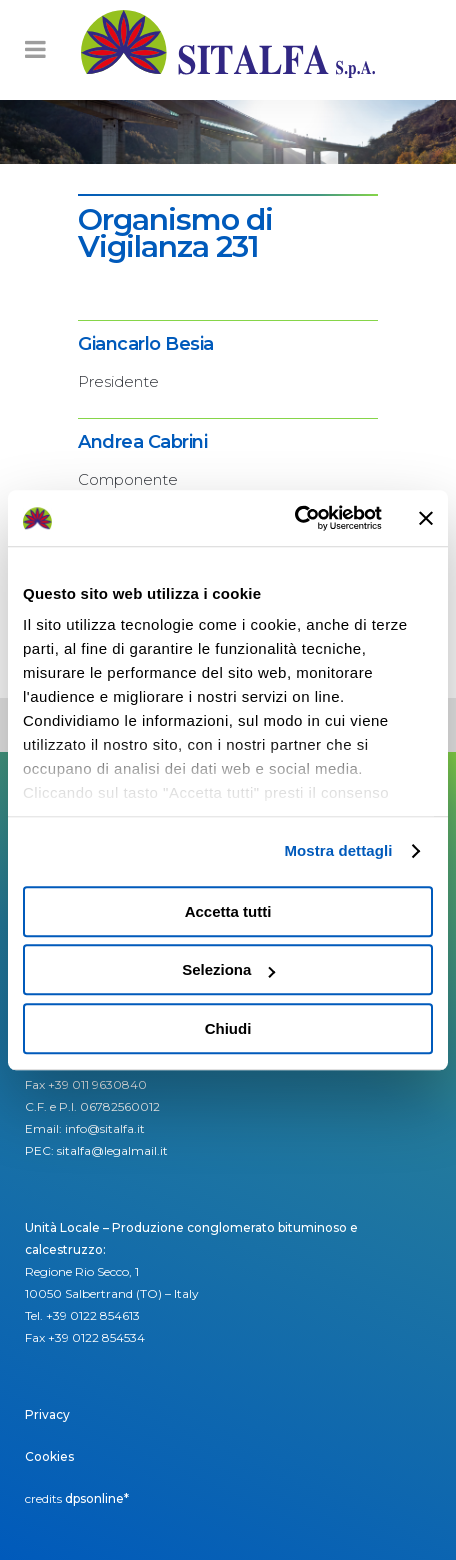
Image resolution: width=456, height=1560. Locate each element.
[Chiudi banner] (426, 518)
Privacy (47, 1414)
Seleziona (228, 969)
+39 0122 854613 (93, 1315)
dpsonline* (97, 1498)
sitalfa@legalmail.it (112, 1150)
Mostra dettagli (338, 850)
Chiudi (228, 1028)
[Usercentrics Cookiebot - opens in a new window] (294, 518)
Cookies (49, 1456)
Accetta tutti (228, 911)
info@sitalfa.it (105, 1128)
